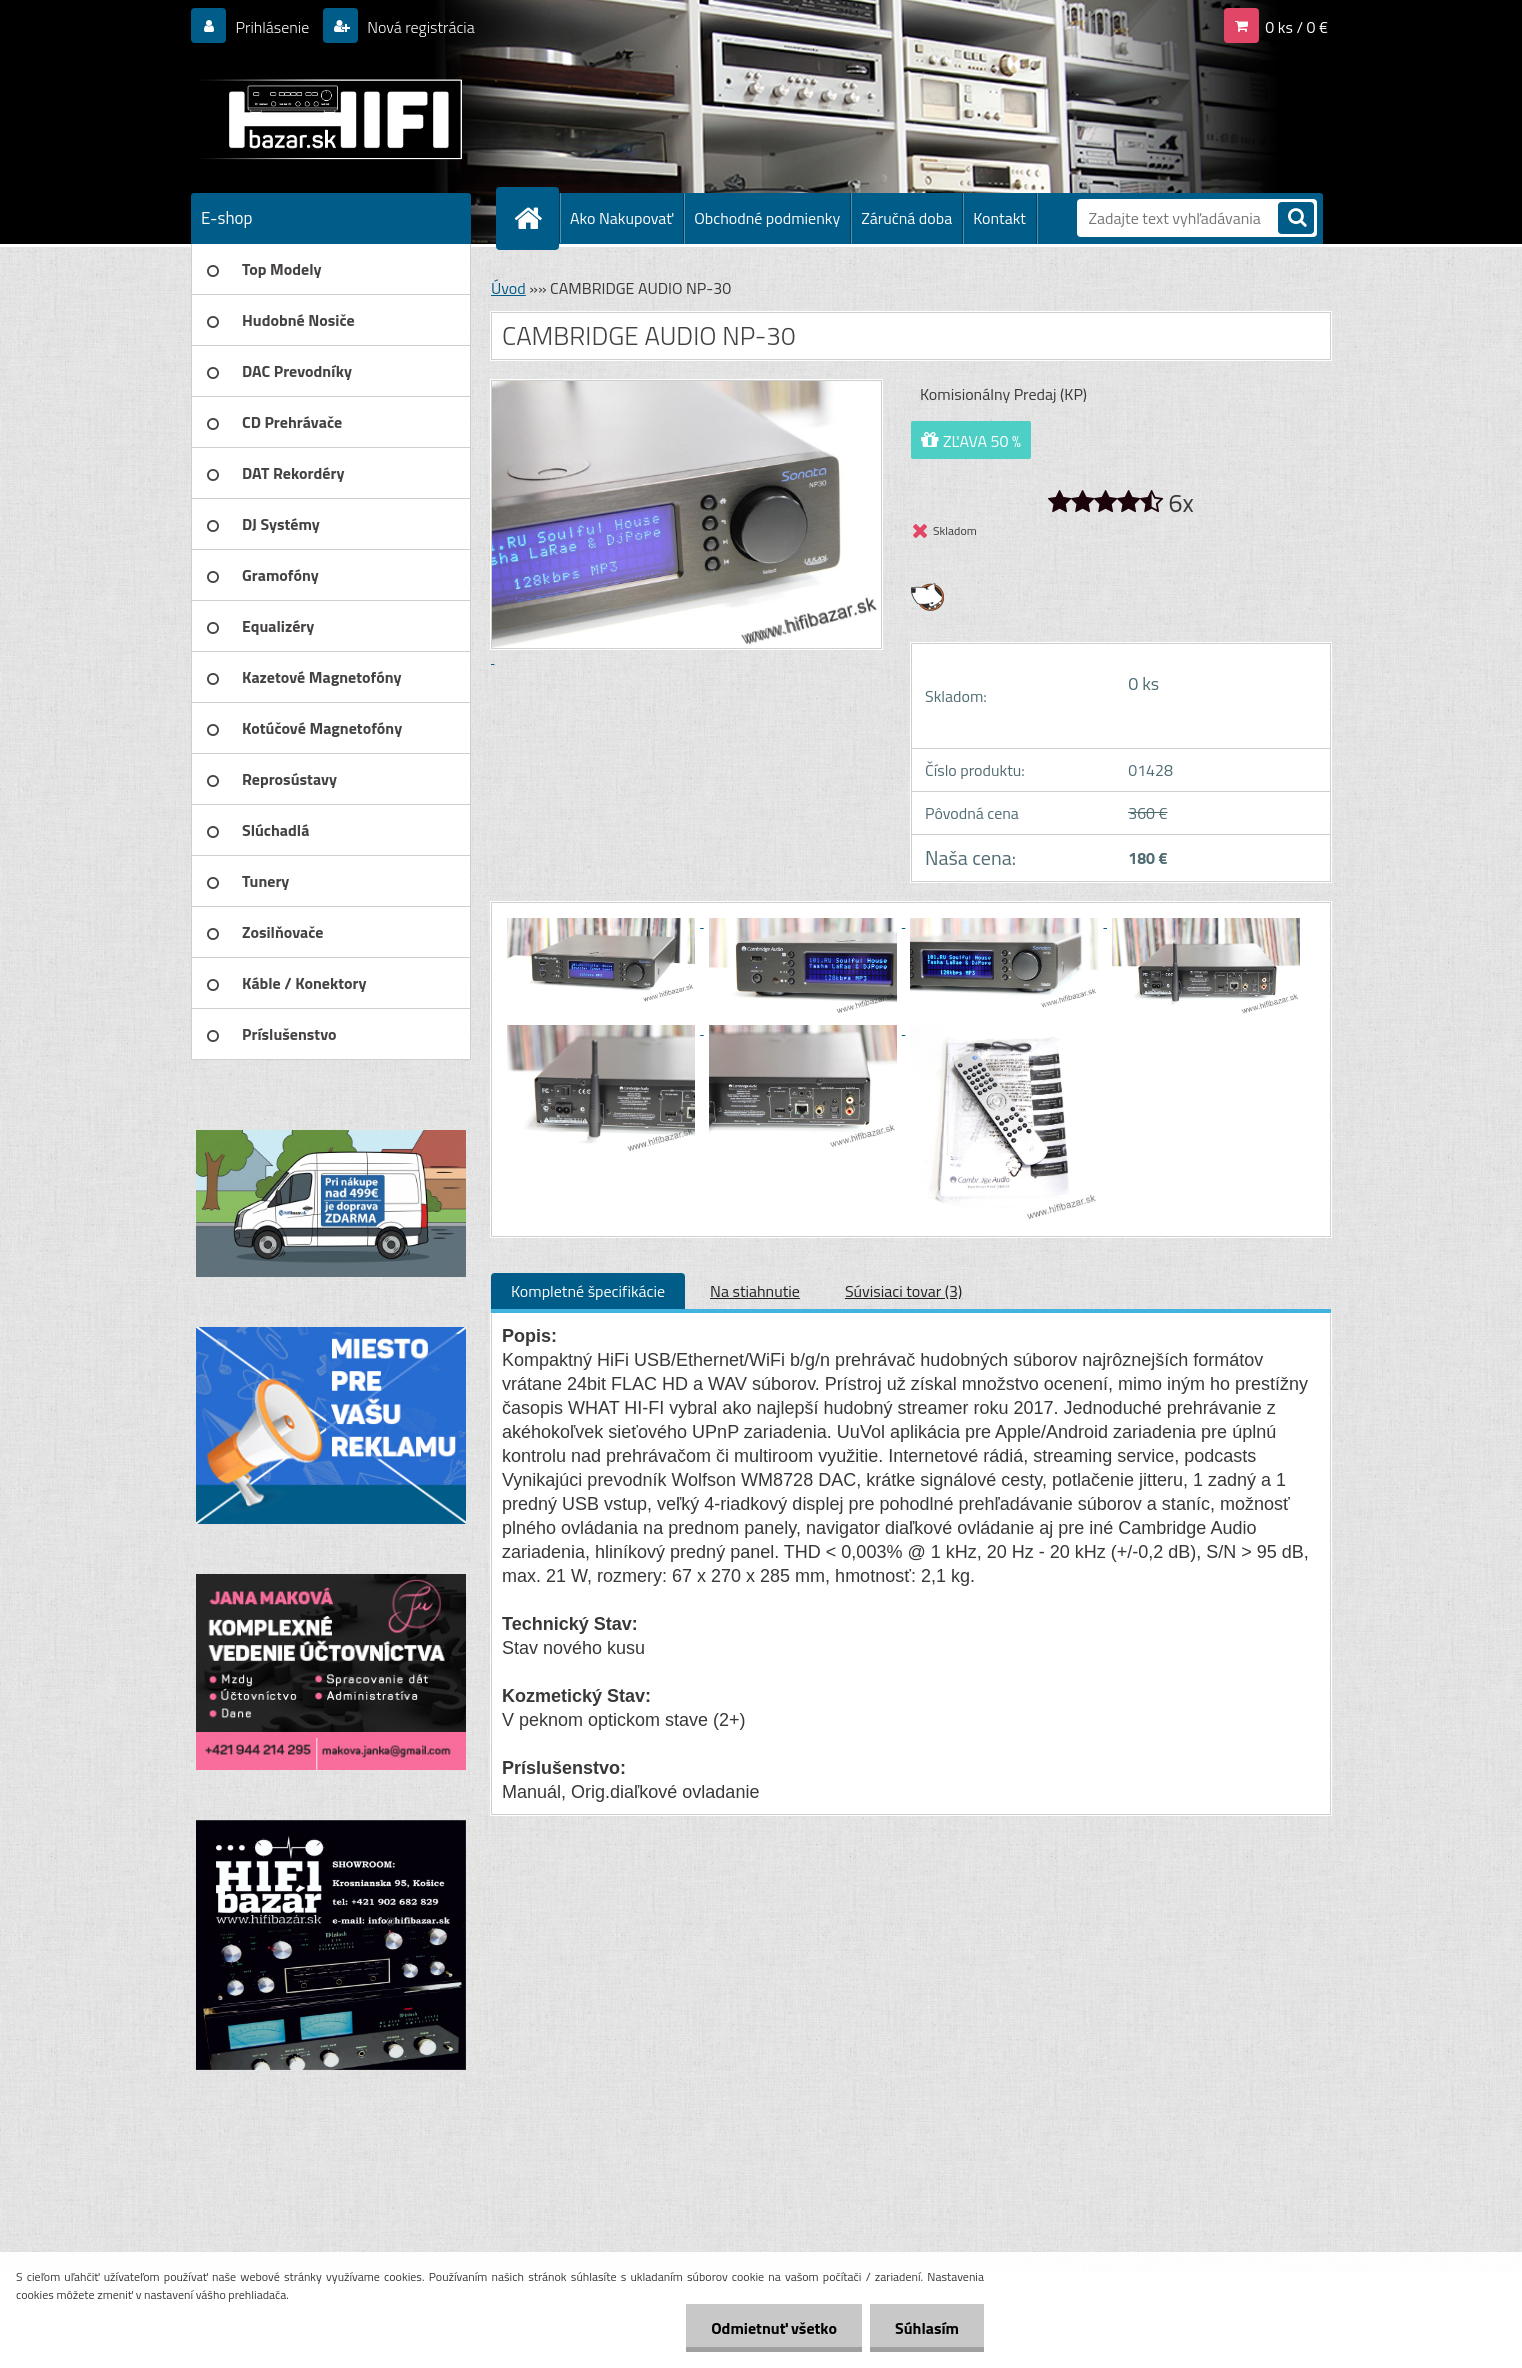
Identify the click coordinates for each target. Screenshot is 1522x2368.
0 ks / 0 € (1296, 27)
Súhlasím (927, 2328)
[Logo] (328, 119)
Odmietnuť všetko (774, 2328)
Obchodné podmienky (767, 218)
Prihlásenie (272, 27)
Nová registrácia (419, 27)
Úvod (508, 288)
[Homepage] (536, 218)
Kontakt (999, 218)
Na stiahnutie (755, 1291)
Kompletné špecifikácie (588, 1291)
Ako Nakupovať (621, 218)
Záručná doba (906, 218)
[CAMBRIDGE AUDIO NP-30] (603, 921)
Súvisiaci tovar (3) (903, 1291)
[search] (1296, 219)
